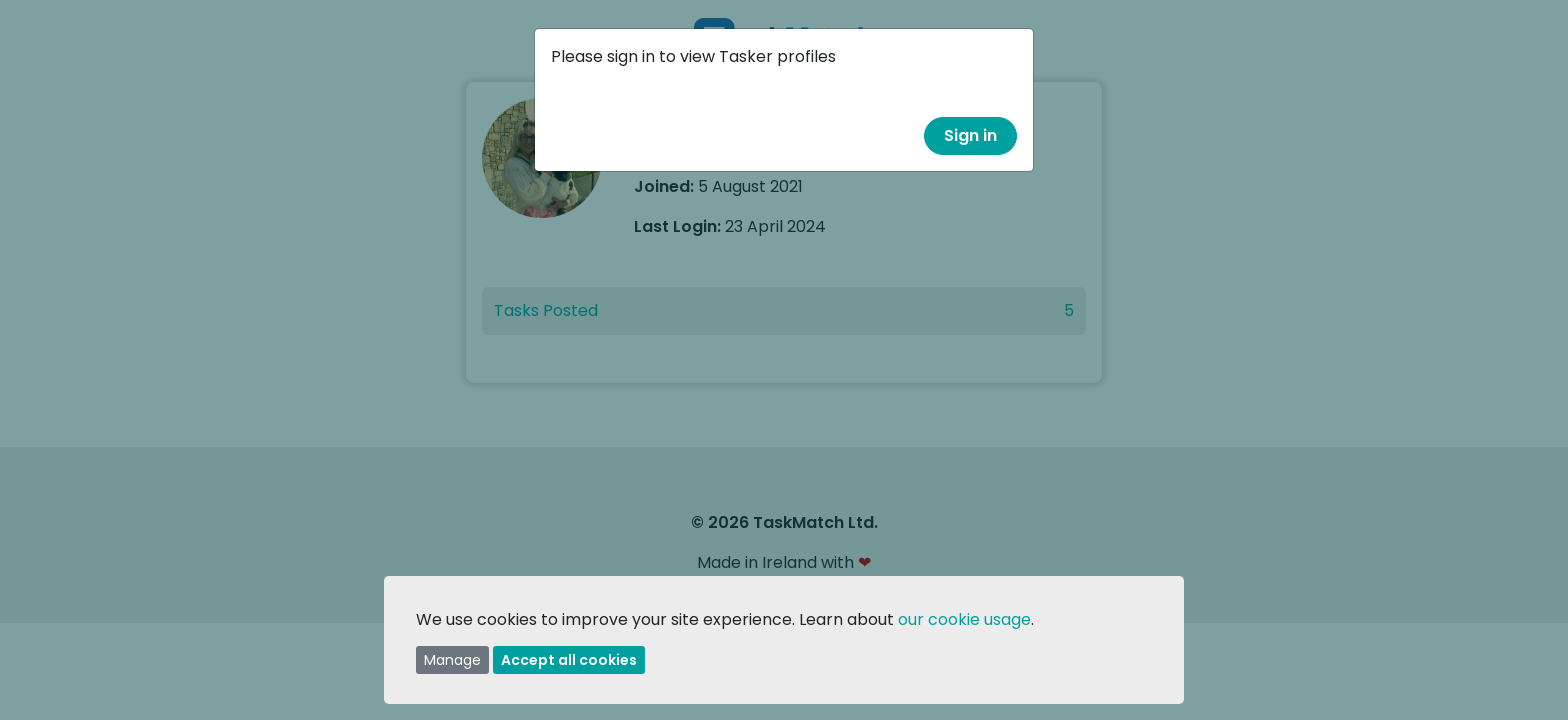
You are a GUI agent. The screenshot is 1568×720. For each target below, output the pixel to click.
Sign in (970, 135)
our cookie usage (964, 619)
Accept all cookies (569, 660)
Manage (452, 660)
